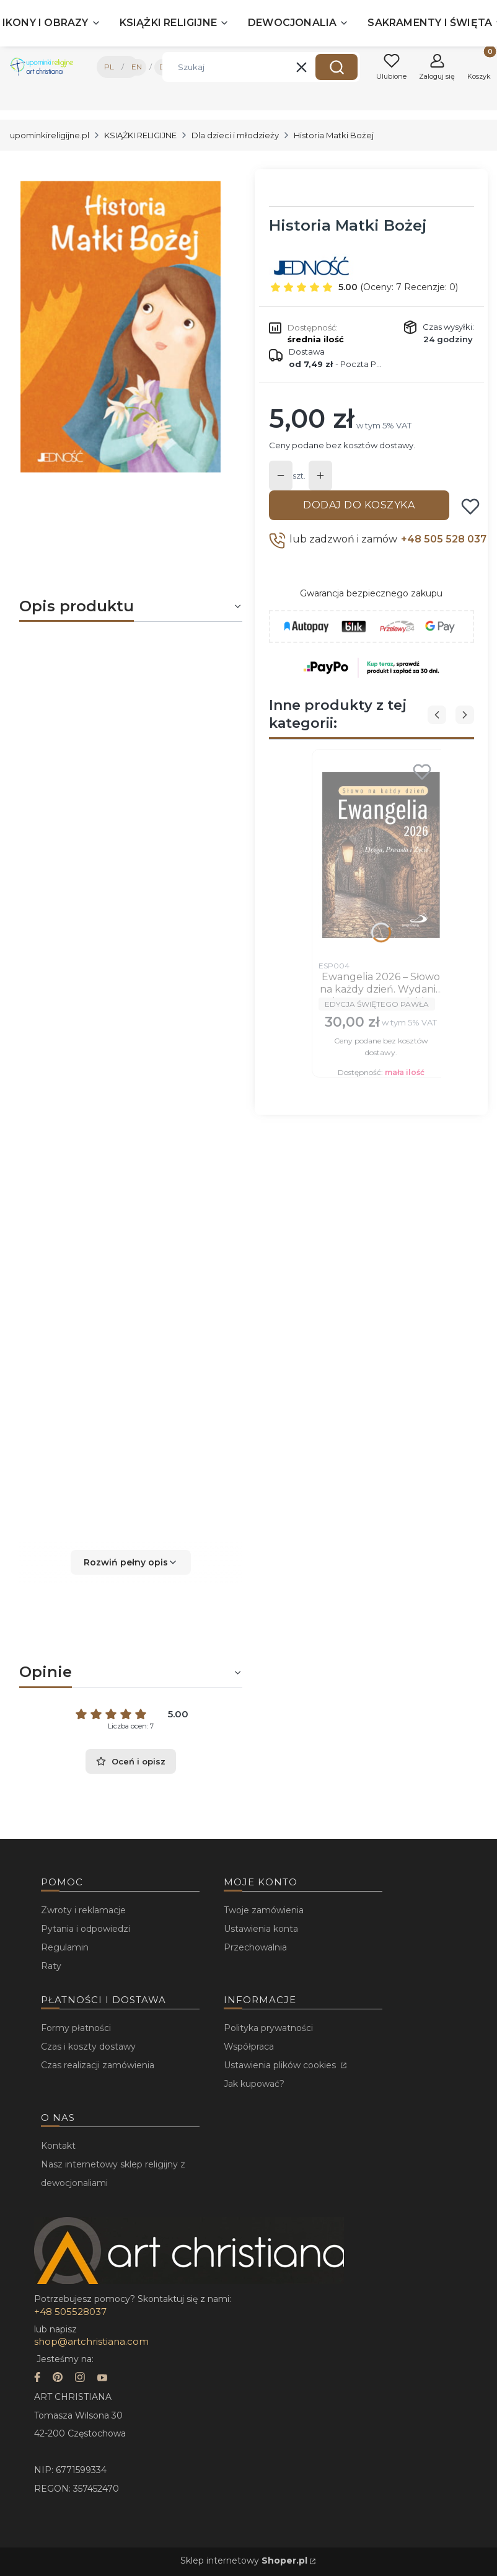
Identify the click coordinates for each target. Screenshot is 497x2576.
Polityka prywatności (268, 2028)
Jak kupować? (254, 2083)
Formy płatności (76, 2028)
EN (136, 66)
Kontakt (58, 2145)
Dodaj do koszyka (359, 505)
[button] (336, 67)
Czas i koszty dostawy (88, 2046)
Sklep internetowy (243, 2560)
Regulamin (65, 1947)
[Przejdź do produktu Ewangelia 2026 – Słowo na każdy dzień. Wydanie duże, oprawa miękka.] (381, 855)
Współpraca (249, 2046)
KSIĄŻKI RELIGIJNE (140, 135)
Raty (51, 1966)
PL (109, 66)
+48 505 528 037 (443, 539)
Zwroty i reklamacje (83, 1910)
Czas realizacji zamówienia (97, 2065)
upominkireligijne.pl (49, 135)
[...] (120, 326)
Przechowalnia (255, 1947)
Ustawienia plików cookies (281, 2065)
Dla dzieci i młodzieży (235, 135)
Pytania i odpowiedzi (85, 1928)
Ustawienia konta (261, 1928)
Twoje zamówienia (264, 1910)
